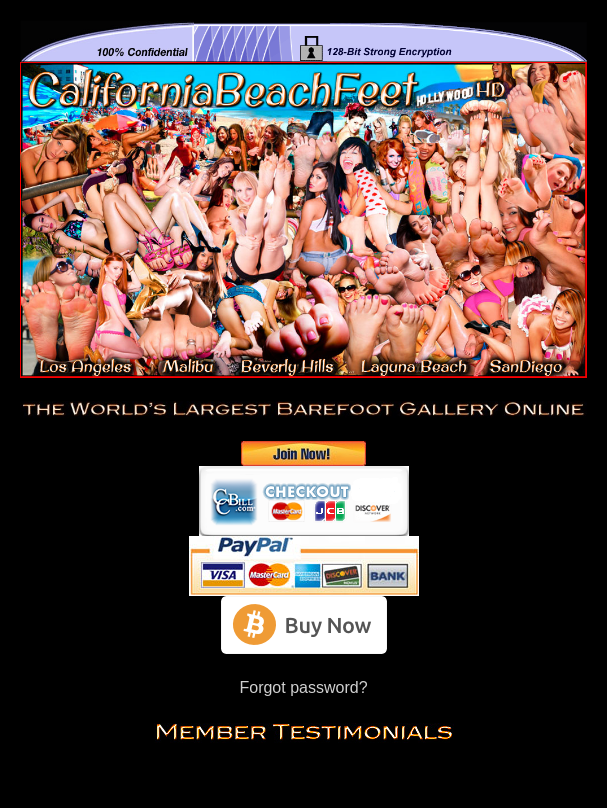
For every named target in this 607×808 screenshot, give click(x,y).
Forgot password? (303, 687)
